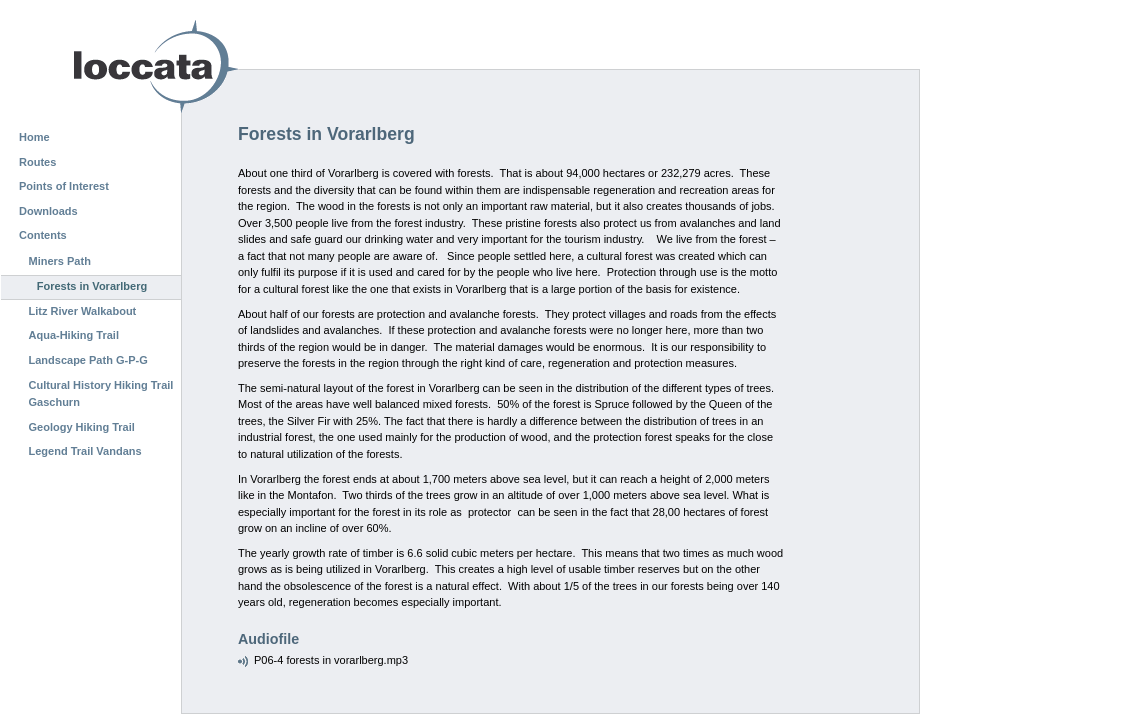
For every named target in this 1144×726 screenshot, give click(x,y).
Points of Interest (64, 186)
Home (34, 137)
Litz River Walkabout (83, 311)
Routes (37, 162)
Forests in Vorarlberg (92, 286)
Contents (43, 235)
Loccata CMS (105, 66)
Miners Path (60, 261)
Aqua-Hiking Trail (74, 335)
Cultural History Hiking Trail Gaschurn (101, 394)
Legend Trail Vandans (85, 451)
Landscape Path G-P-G (88, 360)
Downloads (48, 211)
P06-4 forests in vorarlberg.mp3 (331, 660)
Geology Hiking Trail (82, 427)
